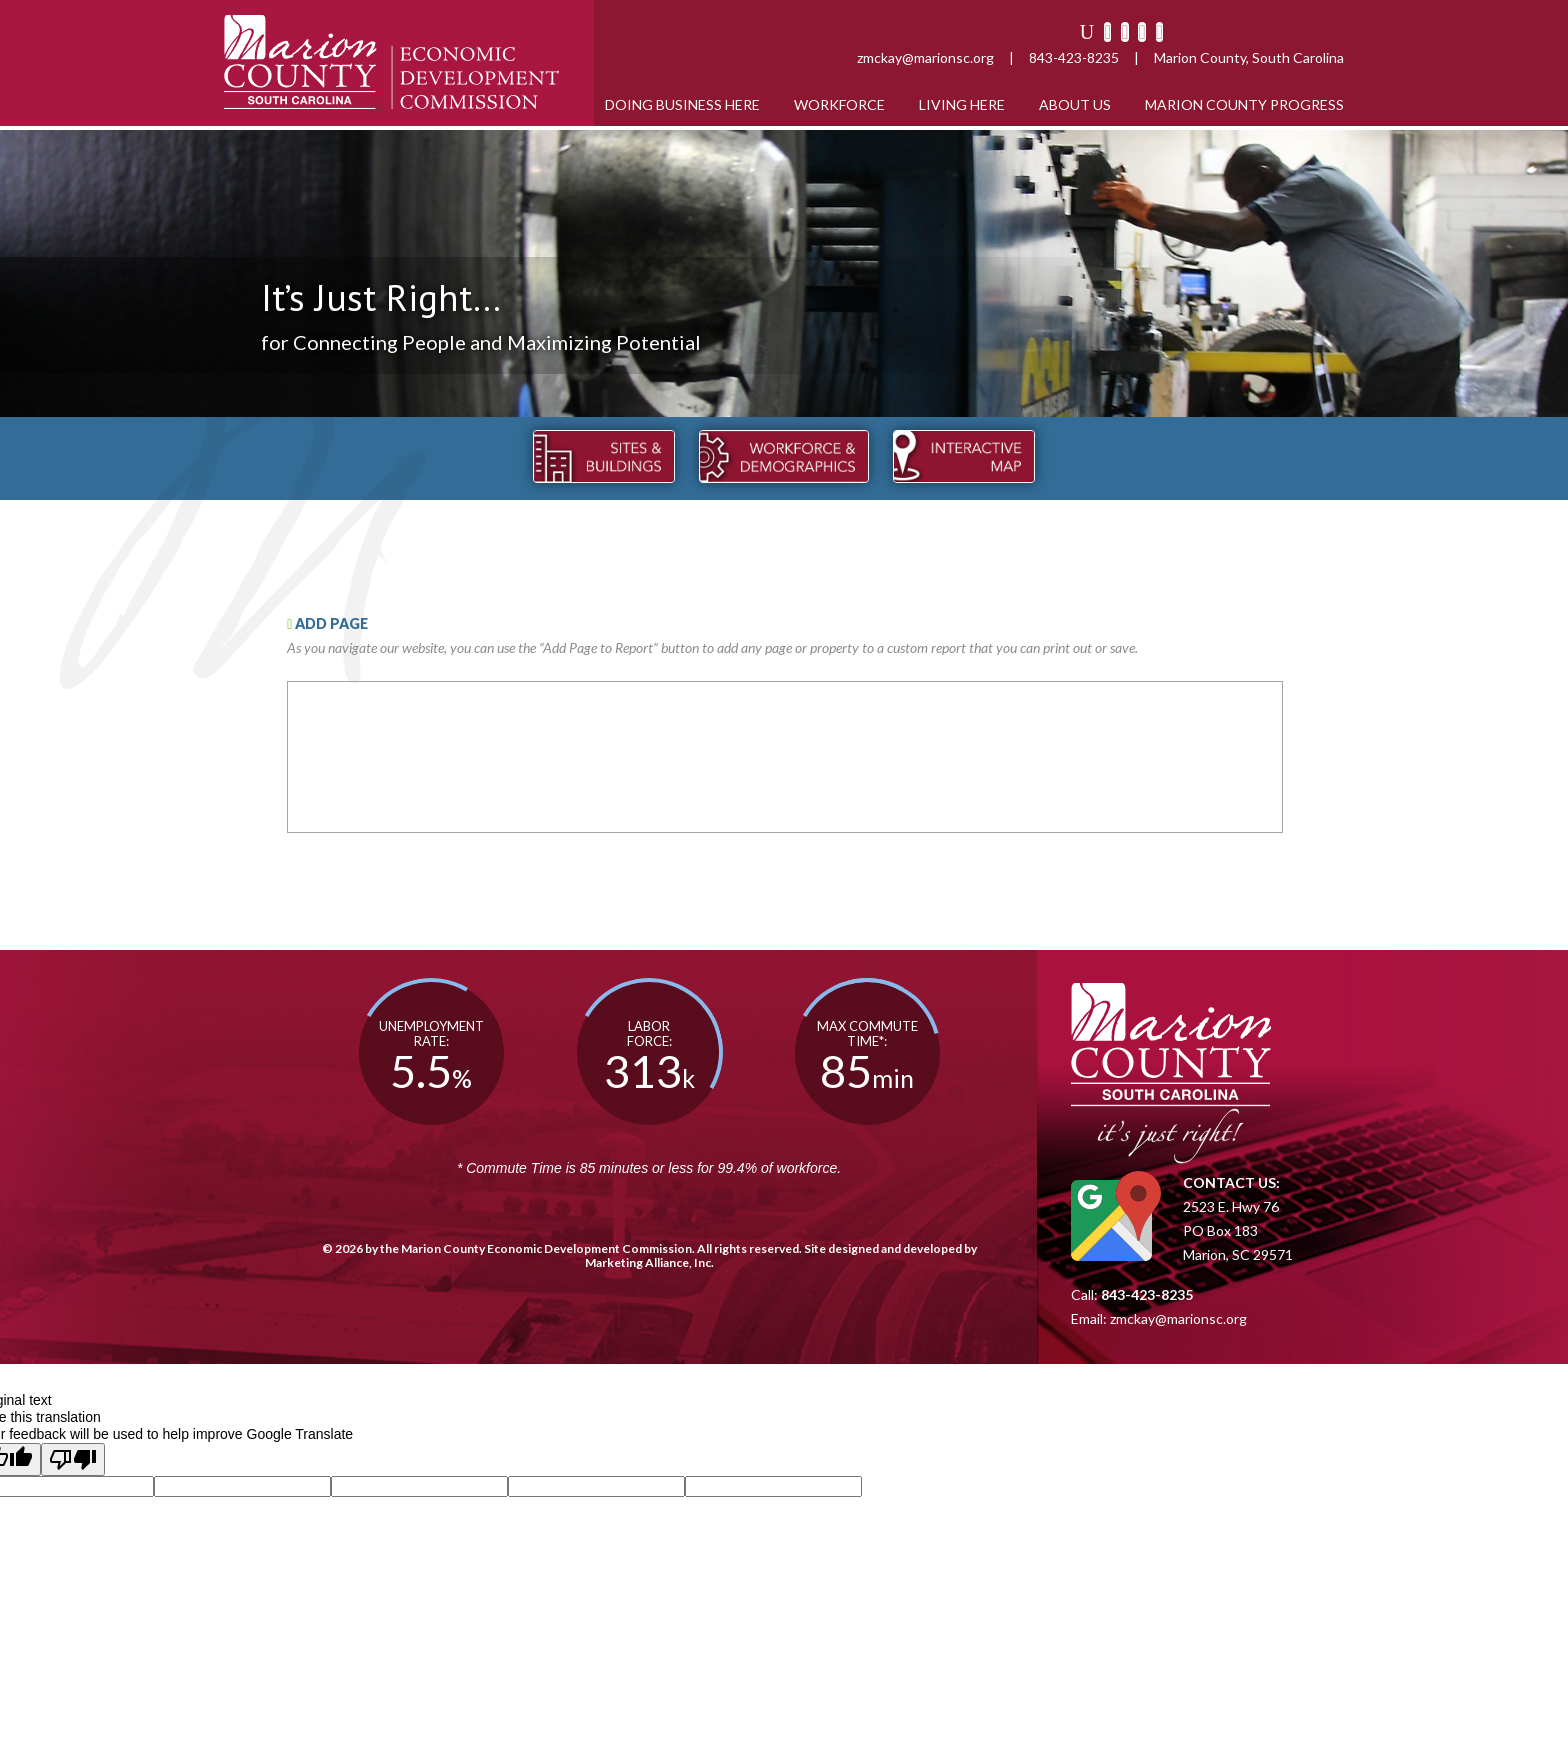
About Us (1075, 104)
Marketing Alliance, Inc (648, 1262)
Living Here (962, 104)
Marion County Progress (1244, 104)
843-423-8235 (1074, 57)
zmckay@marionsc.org (925, 57)
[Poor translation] (73, 1459)
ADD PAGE (327, 623)
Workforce (839, 104)
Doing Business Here (682, 104)
